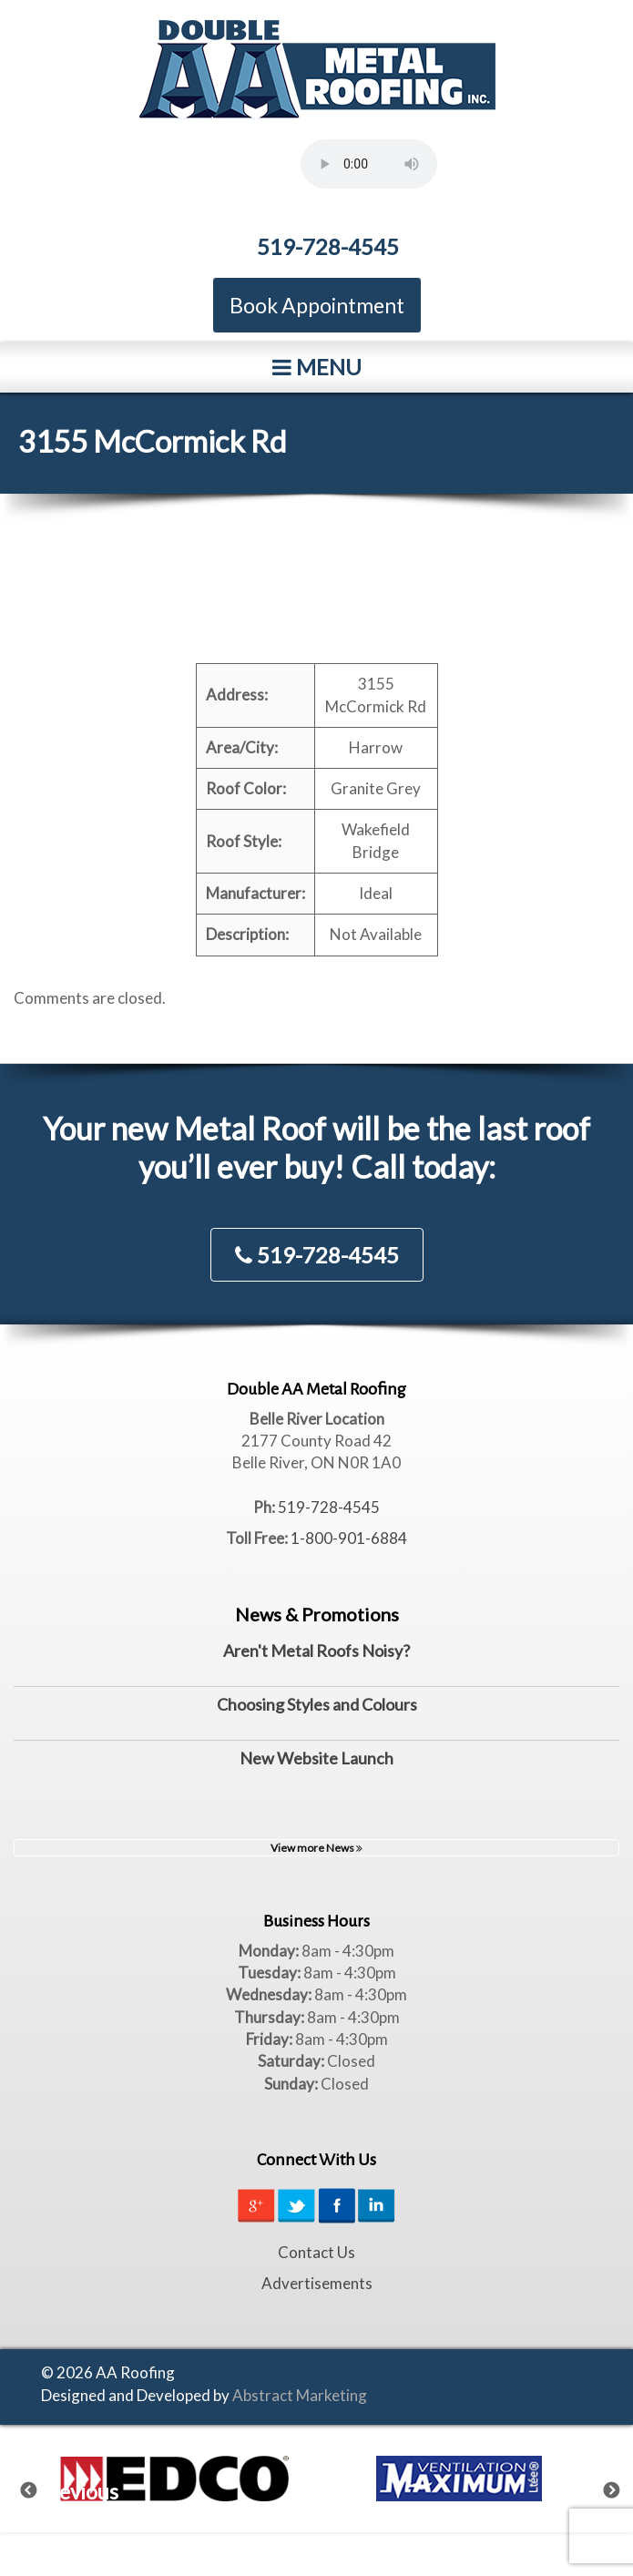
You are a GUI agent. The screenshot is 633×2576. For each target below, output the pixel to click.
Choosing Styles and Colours (317, 1704)
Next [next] (623, 2487)
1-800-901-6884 (349, 1538)
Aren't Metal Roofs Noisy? (316, 1651)
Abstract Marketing (299, 2395)
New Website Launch (316, 1758)
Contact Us (316, 2252)
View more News (316, 1848)
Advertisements (317, 2283)
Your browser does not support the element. (369, 164)
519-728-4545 (328, 246)
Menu (317, 366)
